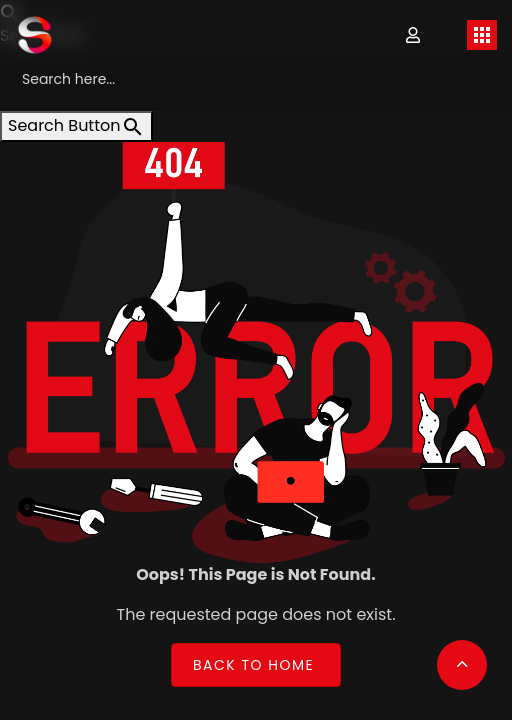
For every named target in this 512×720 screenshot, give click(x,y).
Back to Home (253, 665)
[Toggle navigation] (482, 35)
